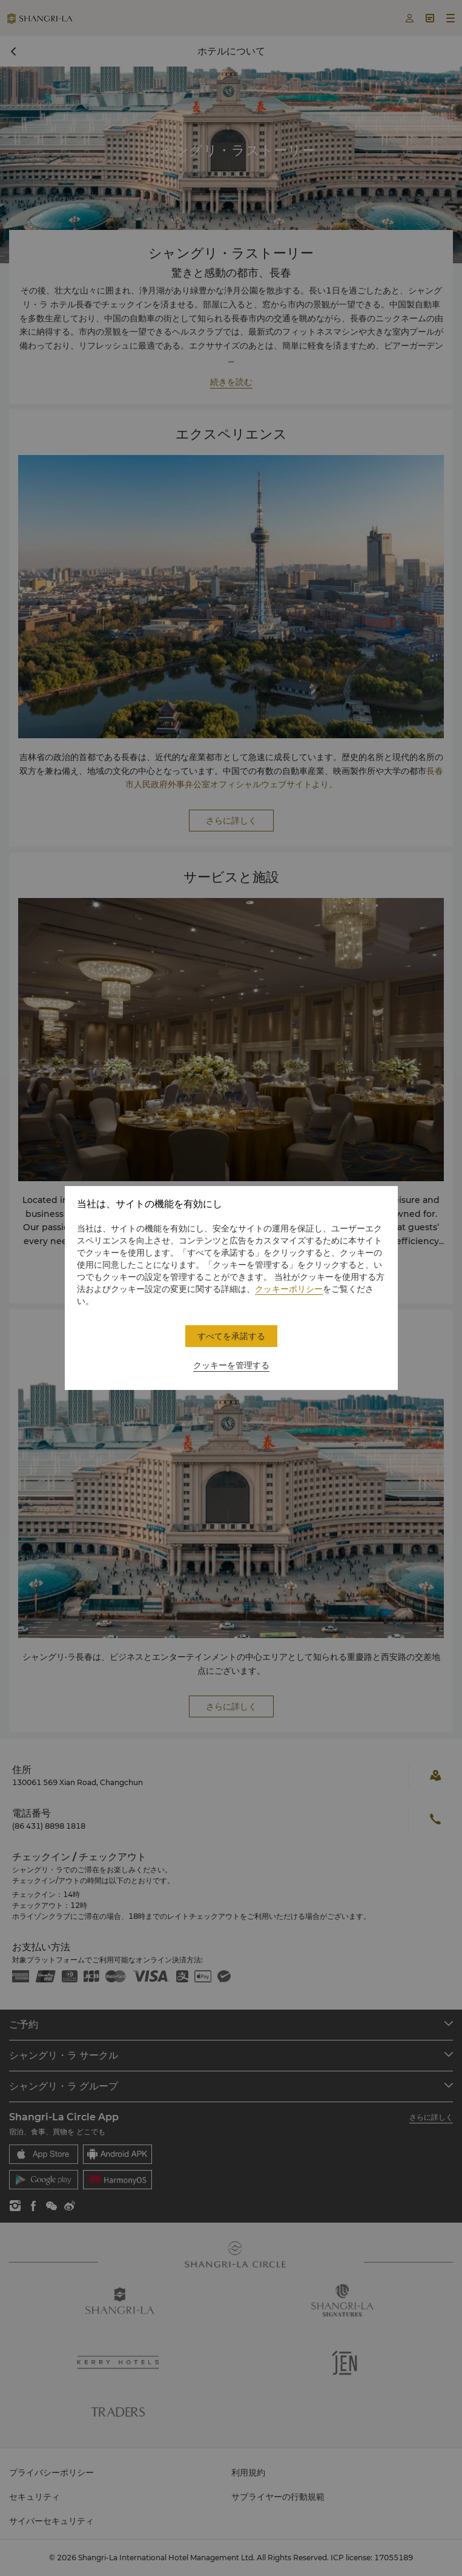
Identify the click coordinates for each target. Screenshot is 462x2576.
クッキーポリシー (289, 1288)
